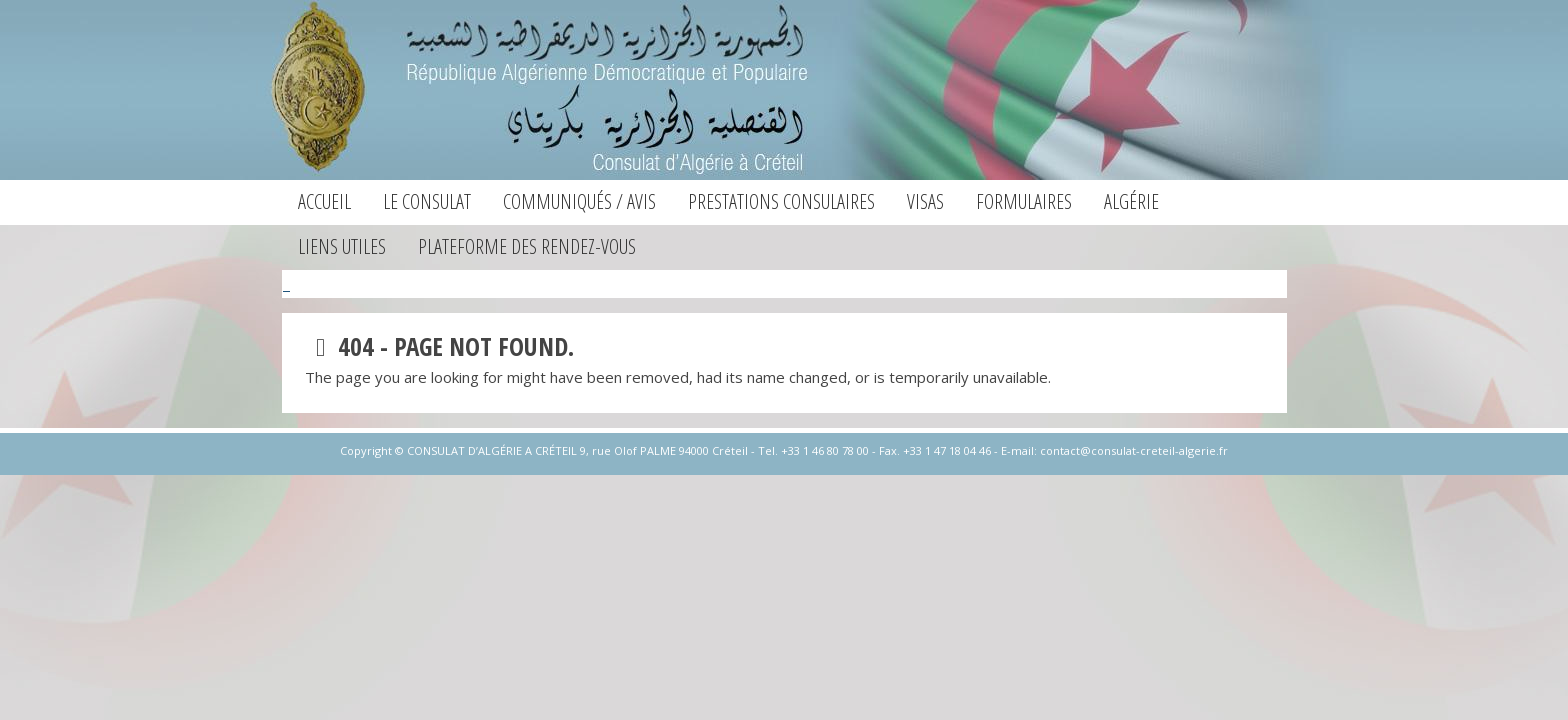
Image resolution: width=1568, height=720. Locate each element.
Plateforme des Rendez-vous (527, 246)
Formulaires (1024, 201)
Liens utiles (342, 246)
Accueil (324, 201)
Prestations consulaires (781, 201)
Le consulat (427, 201)
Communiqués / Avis (579, 201)
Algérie (1131, 201)
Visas (925, 201)
